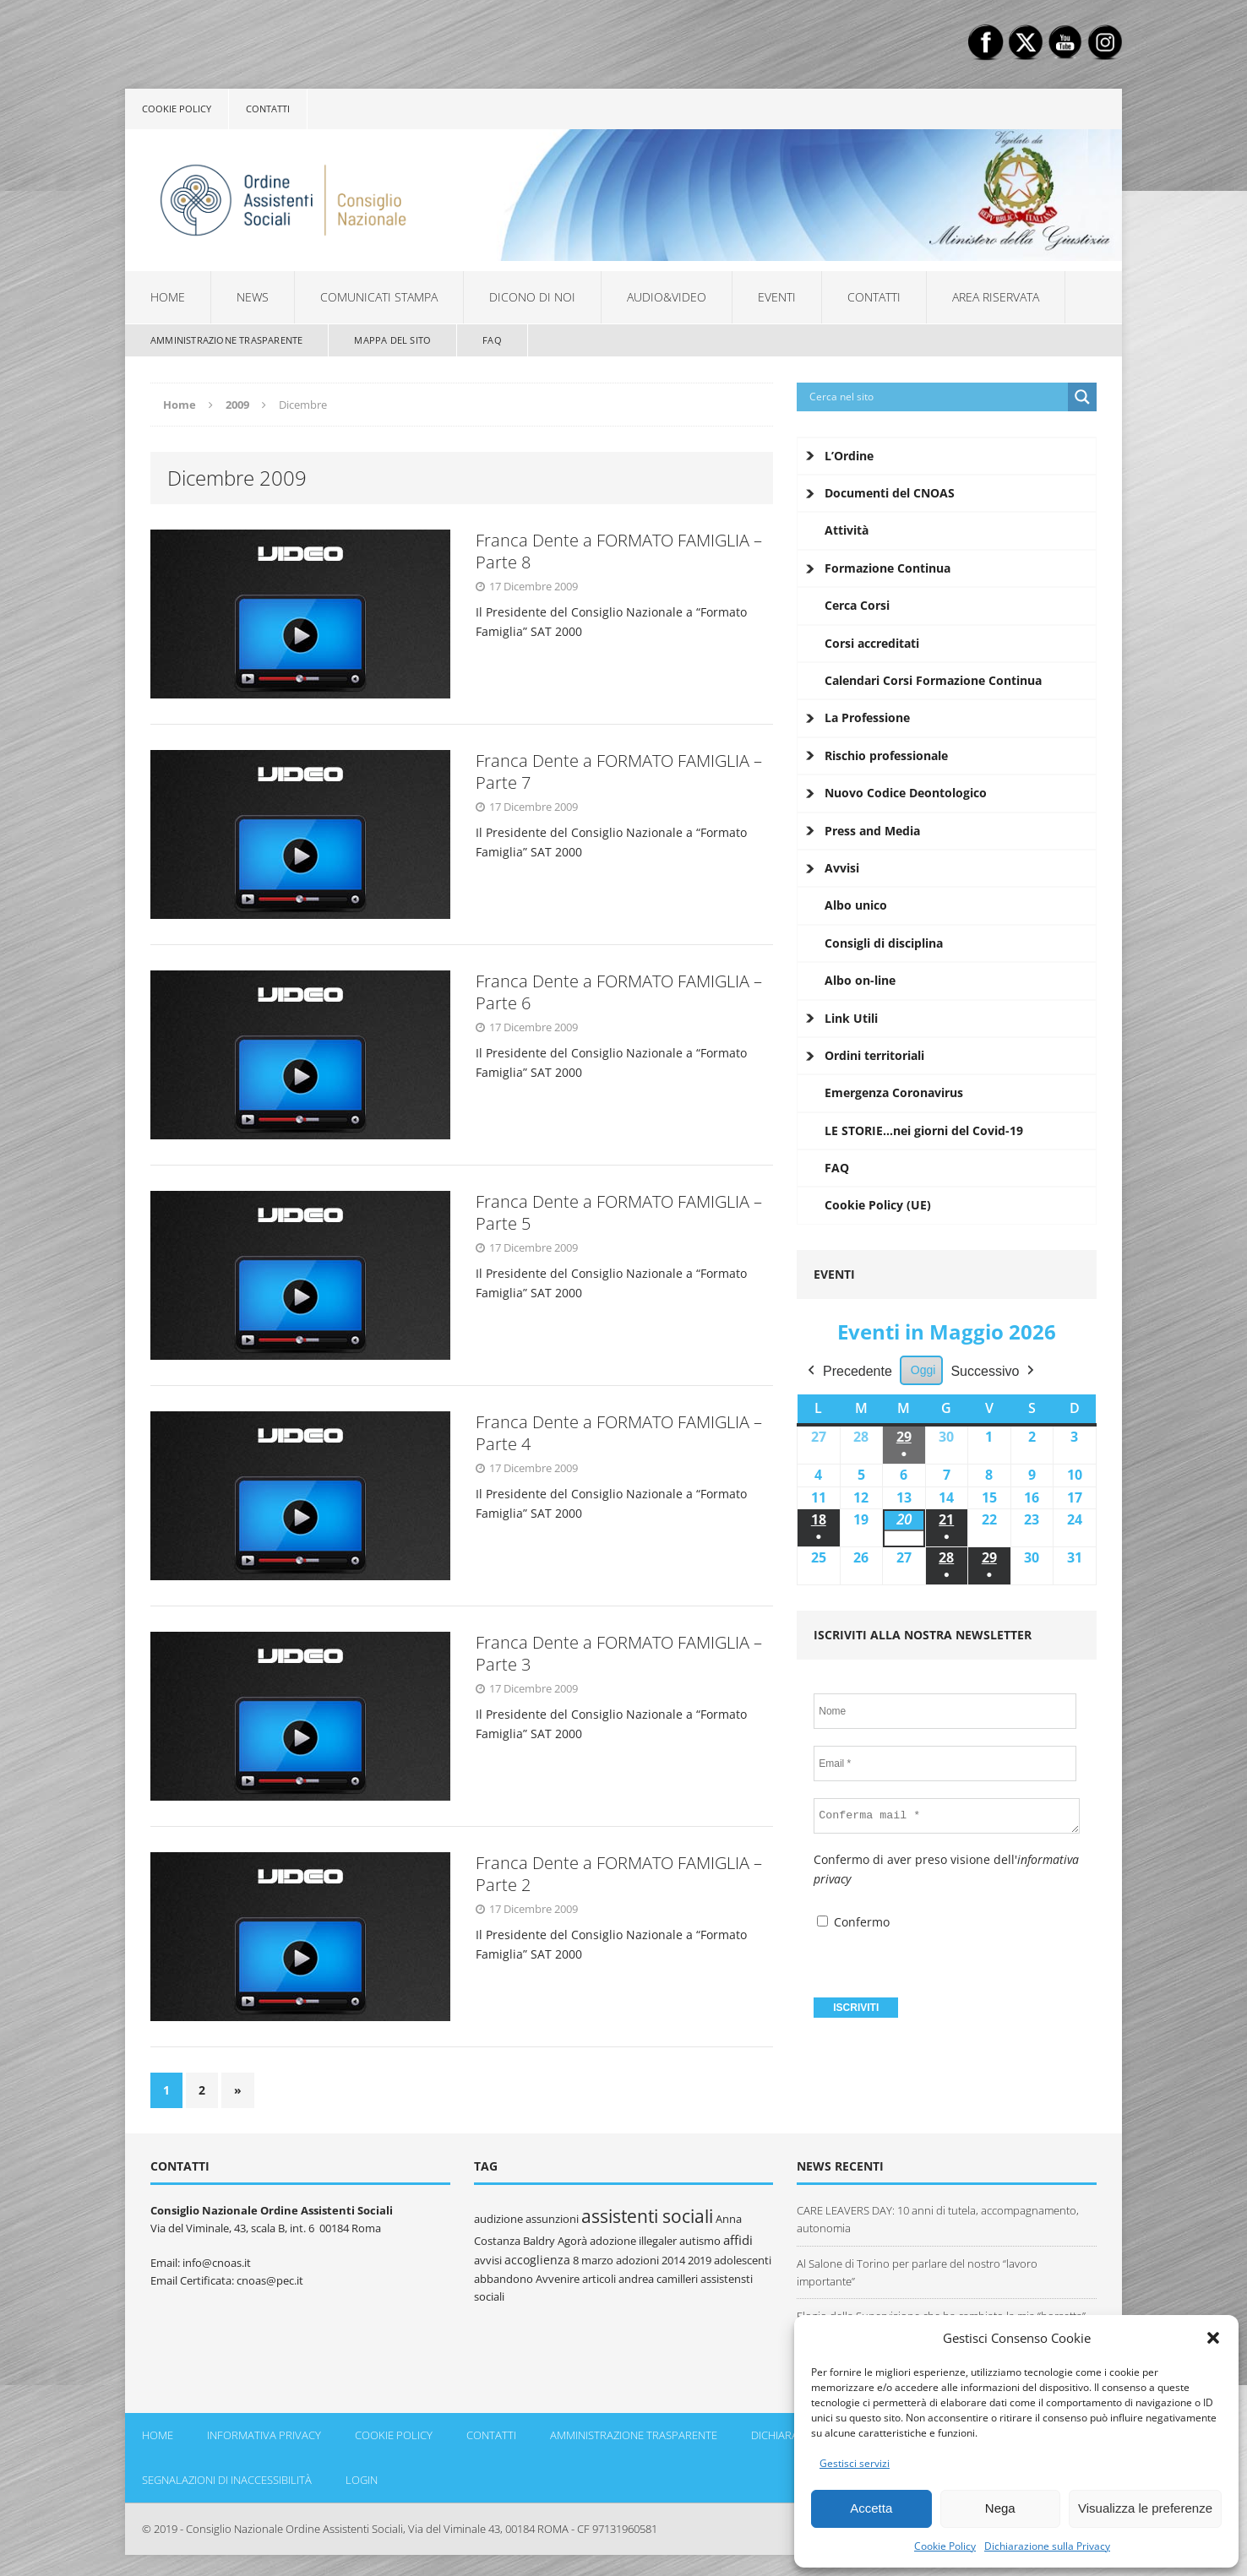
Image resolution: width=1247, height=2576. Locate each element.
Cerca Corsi (857, 605)
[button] (1213, 2337)
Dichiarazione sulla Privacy (1047, 2546)
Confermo (853, 1922)
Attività (847, 530)
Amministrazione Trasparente (226, 340)
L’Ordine (849, 456)
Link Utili (851, 1018)
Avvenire (558, 2278)
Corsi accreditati (872, 643)
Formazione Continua (887, 568)
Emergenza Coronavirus (894, 1092)
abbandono (503, 2278)
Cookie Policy (945, 2546)
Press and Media (872, 831)
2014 (673, 2260)
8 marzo (593, 2260)
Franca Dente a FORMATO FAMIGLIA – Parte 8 (619, 551)
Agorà (572, 2240)
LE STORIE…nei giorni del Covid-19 (924, 1130)
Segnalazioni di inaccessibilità (227, 2479)
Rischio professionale (886, 755)
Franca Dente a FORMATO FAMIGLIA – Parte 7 (619, 771)
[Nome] (945, 1711)
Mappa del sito (392, 340)
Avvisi (842, 868)
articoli (599, 2278)
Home (167, 297)
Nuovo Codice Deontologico (906, 793)
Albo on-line (860, 980)
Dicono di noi (532, 297)
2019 (699, 2260)
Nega (1000, 2508)
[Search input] (936, 397)
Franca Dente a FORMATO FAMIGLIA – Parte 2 (619, 1873)
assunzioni (552, 2218)
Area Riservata (995, 297)
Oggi (923, 1370)
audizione (498, 2218)
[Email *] (945, 1763)
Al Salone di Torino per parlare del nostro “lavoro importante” (917, 2272)
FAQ (492, 340)
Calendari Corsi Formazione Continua (933, 680)
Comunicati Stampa (379, 297)
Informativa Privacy (264, 2435)
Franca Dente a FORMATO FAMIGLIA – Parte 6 (619, 992)
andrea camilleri (658, 2278)
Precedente (848, 1371)
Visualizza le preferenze (1145, 2508)
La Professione (867, 717)
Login (362, 2479)
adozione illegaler (633, 2240)
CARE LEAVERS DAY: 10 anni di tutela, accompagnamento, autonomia (938, 2219)
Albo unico (856, 905)
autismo (700, 2240)
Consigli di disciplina (884, 943)
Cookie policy (176, 108)
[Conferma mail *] (947, 1816)
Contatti (268, 108)
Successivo (994, 1371)
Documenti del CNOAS (890, 493)
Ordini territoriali (874, 1055)
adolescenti (742, 2260)
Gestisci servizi (855, 2463)
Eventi (777, 297)
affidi (738, 2239)
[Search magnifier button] (1082, 397)
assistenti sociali (647, 2216)
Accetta (871, 2508)
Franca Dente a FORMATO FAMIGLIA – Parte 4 (619, 1432)
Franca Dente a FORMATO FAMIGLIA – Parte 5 (619, 1212)
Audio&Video (666, 297)
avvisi (488, 2260)
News (253, 297)
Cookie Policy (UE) (878, 1205)
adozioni (637, 2260)
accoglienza (537, 2260)
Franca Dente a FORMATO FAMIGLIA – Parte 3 (619, 1653)
